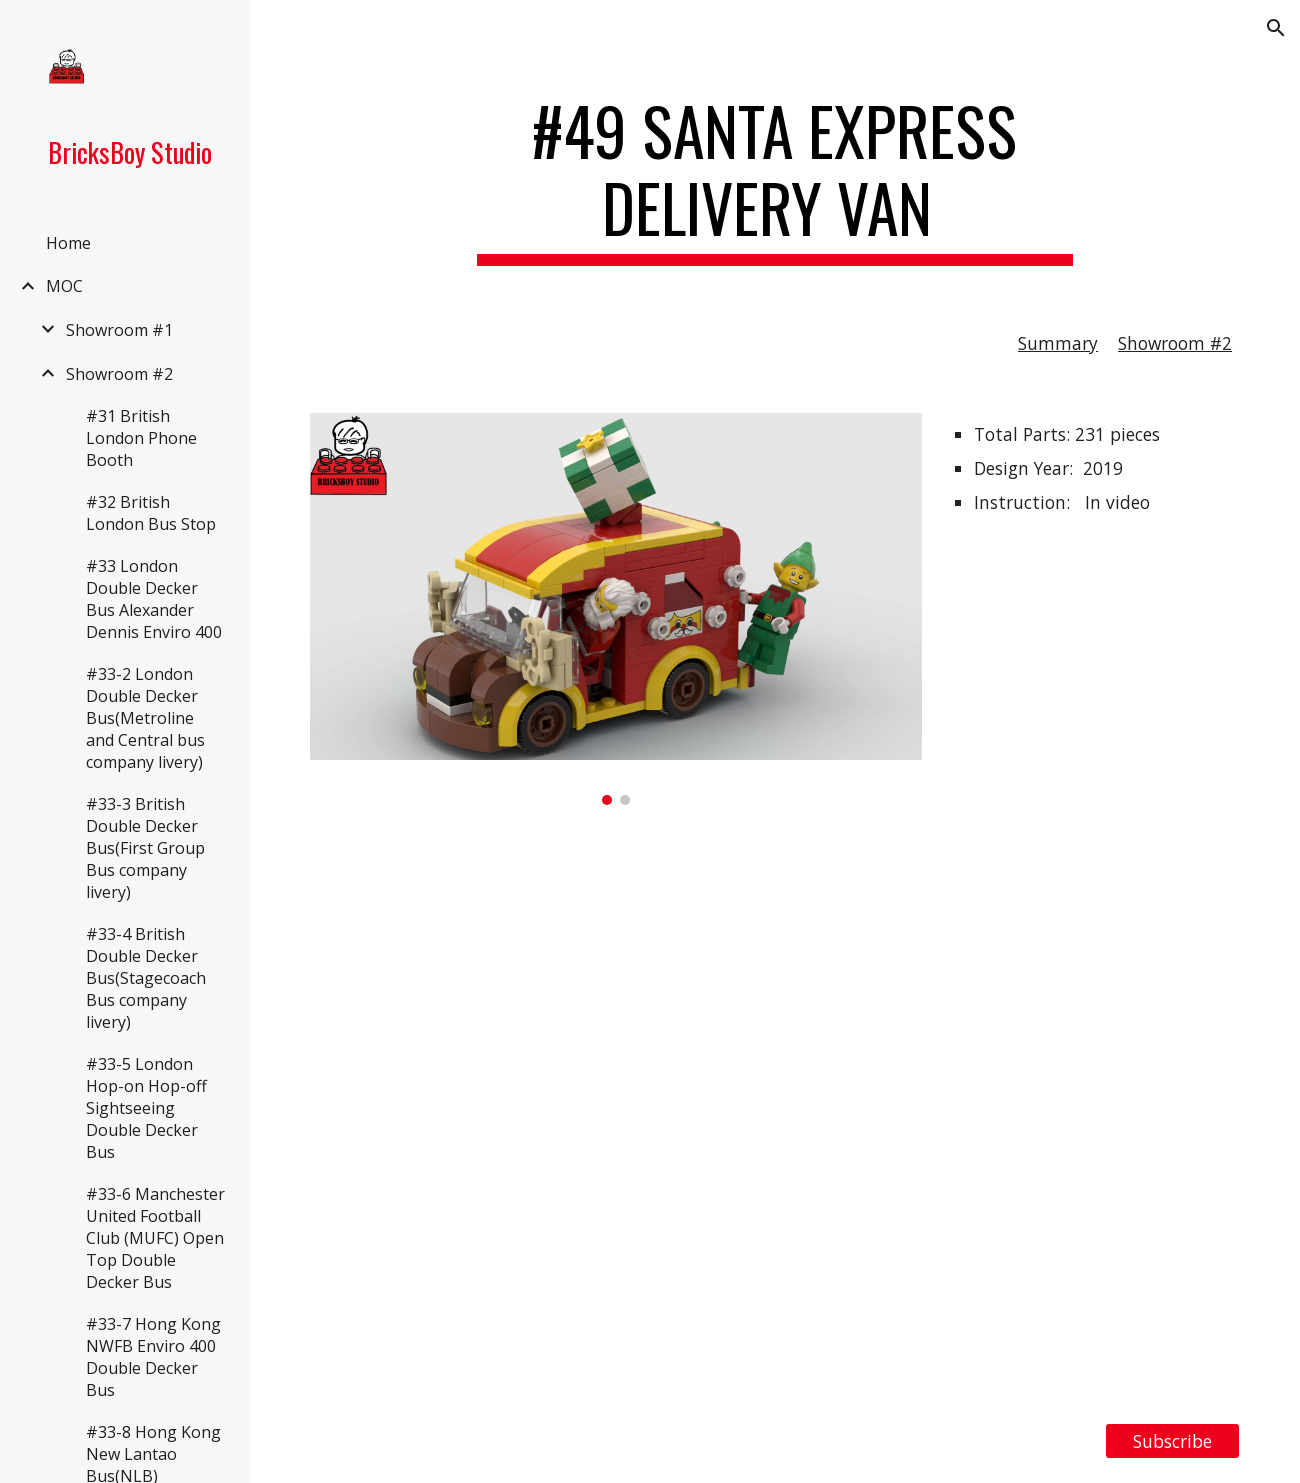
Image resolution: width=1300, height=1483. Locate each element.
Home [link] (68, 243)
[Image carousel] (616, 608)
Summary (1058, 343)
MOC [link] (64, 286)
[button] (1276, 28)
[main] (775, 179)
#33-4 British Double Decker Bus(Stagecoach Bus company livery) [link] (146, 978)
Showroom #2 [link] (119, 374)
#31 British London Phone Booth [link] (141, 438)
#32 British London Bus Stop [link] (151, 513)
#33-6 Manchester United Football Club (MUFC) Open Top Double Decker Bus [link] (155, 1238)
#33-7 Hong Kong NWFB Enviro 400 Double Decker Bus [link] (153, 1357)
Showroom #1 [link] (119, 330)
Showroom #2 (1175, 343)
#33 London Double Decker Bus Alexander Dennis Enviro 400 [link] (154, 599)
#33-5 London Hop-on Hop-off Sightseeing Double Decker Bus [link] (146, 1108)
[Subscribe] (1172, 1441)
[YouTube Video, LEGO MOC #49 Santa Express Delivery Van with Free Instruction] (775, 1114)
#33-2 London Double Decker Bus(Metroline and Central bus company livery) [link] (145, 718)
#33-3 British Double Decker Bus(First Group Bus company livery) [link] (145, 848)
